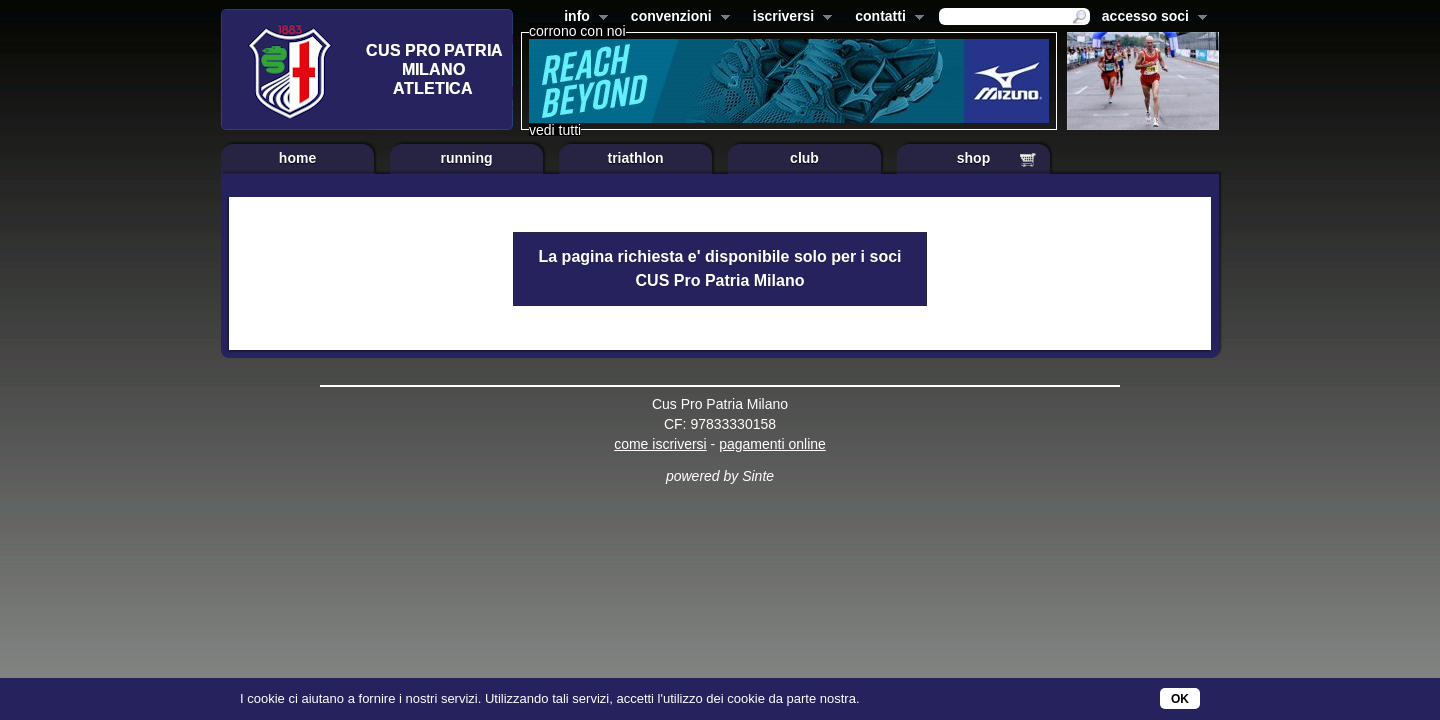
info (582, 18)
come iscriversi (660, 444)
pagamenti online (772, 444)
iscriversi (789, 18)
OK (1180, 699)
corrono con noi (577, 31)
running (466, 158)
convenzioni (676, 18)
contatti (885, 18)
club (804, 158)
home (297, 158)
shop (973, 158)
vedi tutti (555, 130)
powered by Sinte (720, 476)
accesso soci (1150, 18)
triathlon (636, 158)
